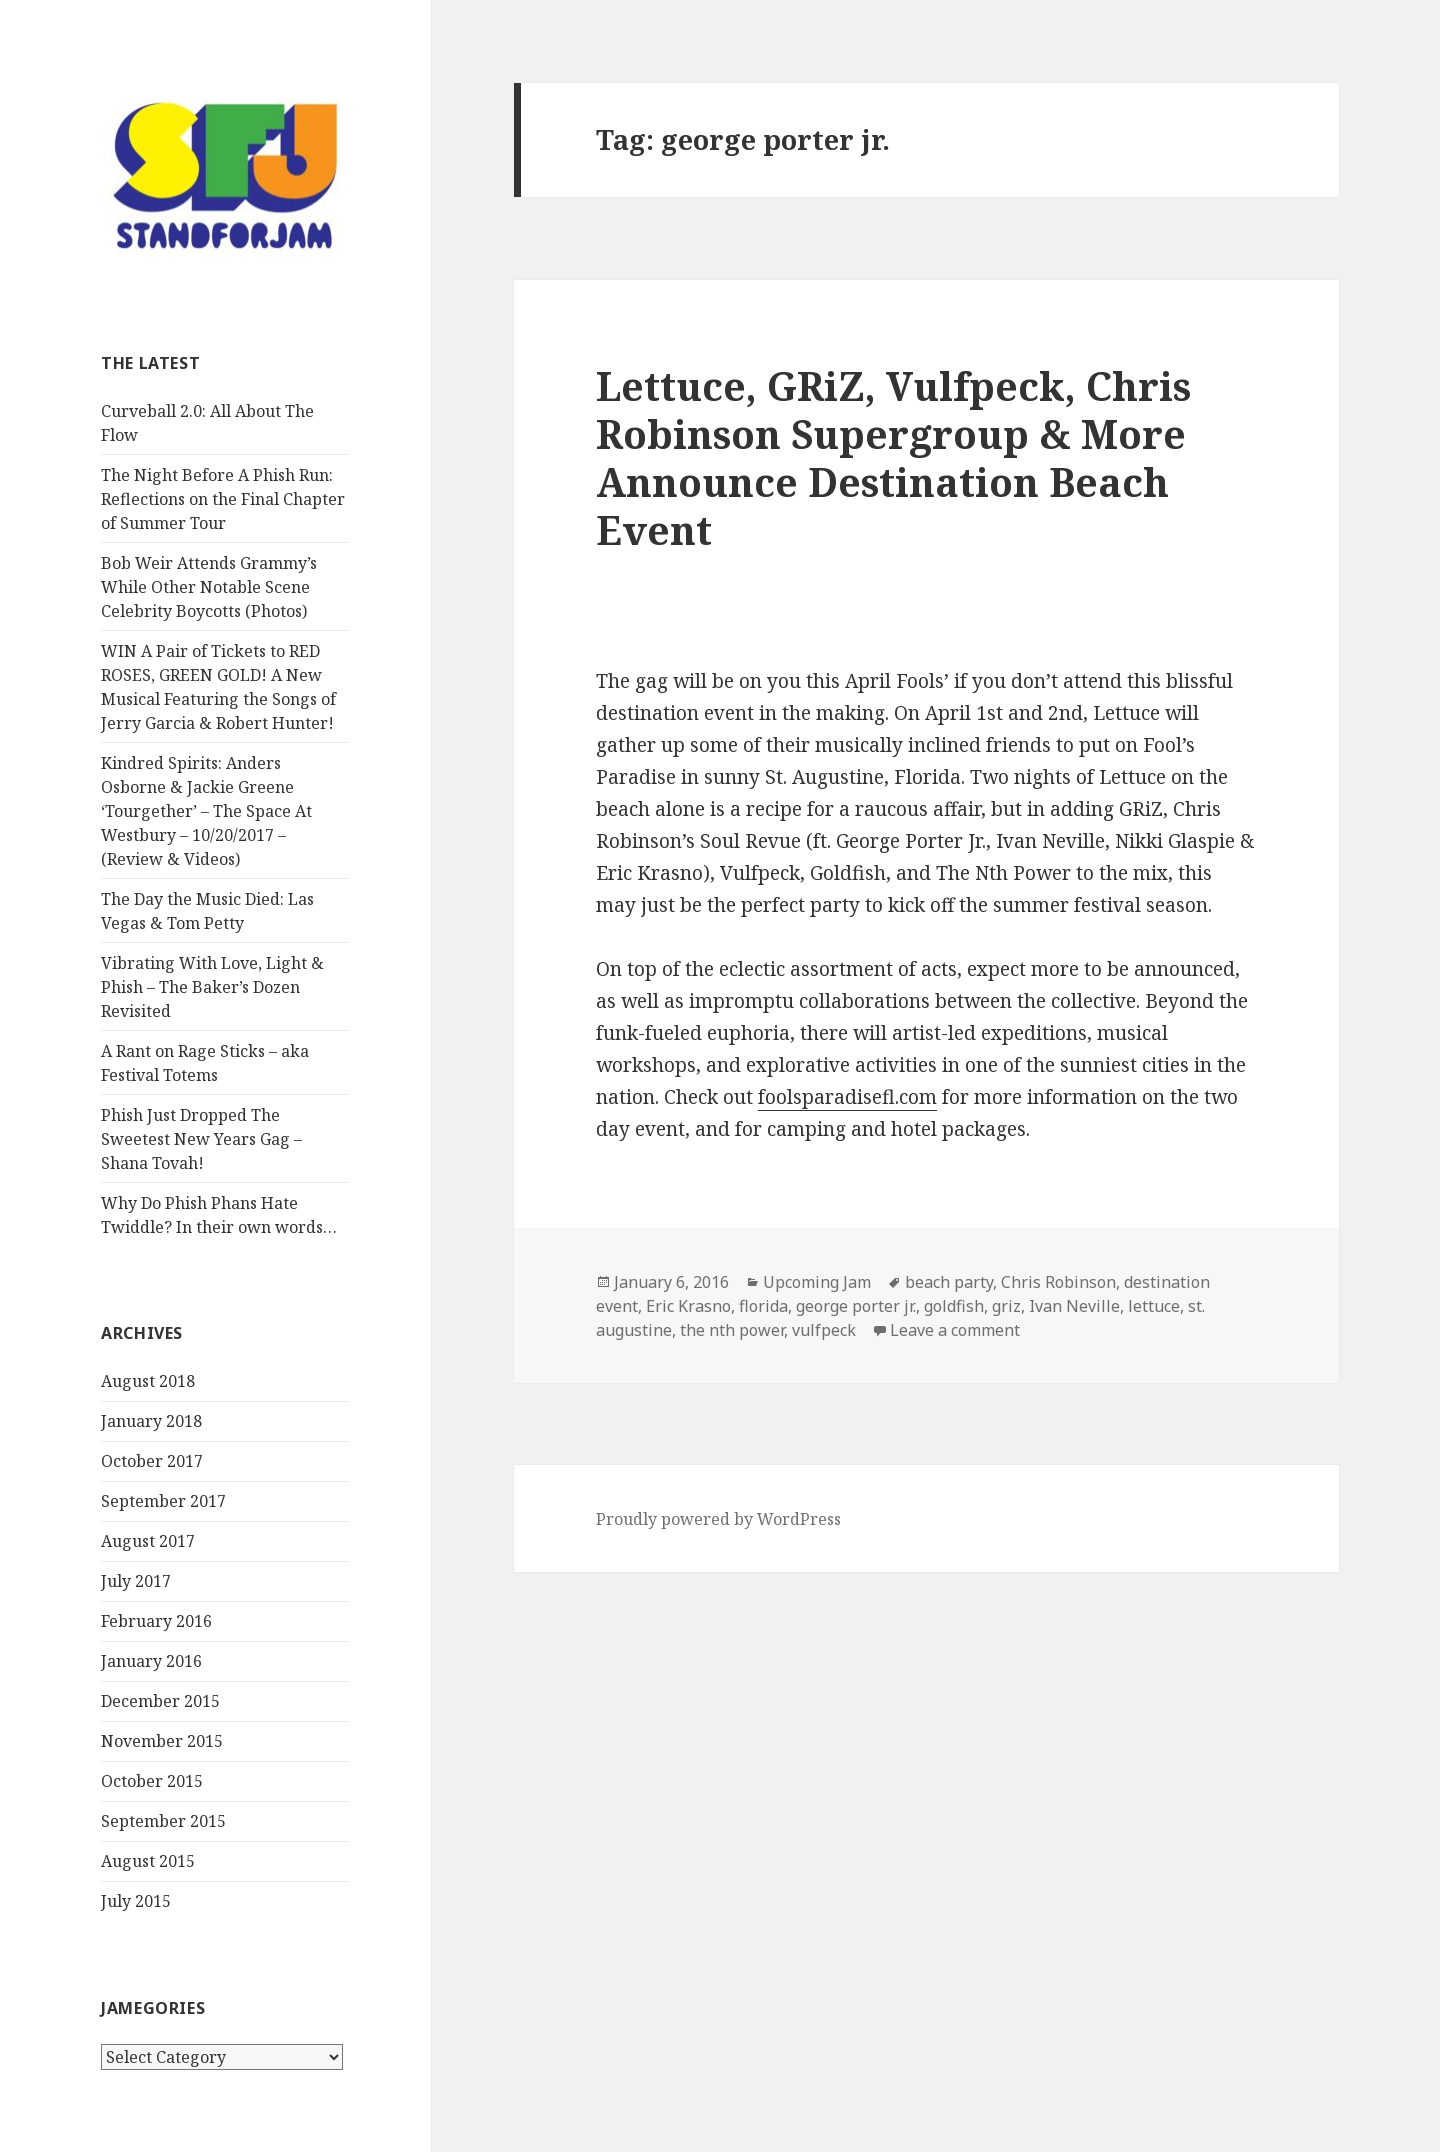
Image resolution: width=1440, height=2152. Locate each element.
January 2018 (151, 1421)
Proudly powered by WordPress (718, 1519)
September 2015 (163, 1821)
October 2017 (152, 1461)
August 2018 (148, 1381)
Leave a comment (955, 1330)
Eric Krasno (688, 1306)
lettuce (1154, 1306)
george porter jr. (856, 1306)
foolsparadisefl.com (847, 1097)
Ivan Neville (1074, 1306)
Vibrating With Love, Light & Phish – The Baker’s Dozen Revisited (212, 987)
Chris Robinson (1058, 1282)
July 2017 (136, 1581)
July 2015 (136, 1901)
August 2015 (148, 1861)
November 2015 (162, 1741)
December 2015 (160, 1701)
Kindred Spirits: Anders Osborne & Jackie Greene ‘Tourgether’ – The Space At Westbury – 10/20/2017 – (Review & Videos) (206, 811)
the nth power (732, 1330)
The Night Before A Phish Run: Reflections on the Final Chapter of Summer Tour (223, 499)
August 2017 (148, 1541)
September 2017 (163, 1501)
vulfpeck (824, 1330)
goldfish (954, 1306)
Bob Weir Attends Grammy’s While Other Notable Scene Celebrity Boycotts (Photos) (209, 587)
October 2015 (152, 1781)
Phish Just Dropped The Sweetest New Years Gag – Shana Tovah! (201, 1139)
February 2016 (156, 1621)
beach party (949, 1282)
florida (763, 1306)
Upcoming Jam (817, 1282)
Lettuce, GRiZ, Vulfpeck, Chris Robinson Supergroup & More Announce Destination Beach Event (893, 457)
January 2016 (151, 1661)
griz (1006, 1306)
